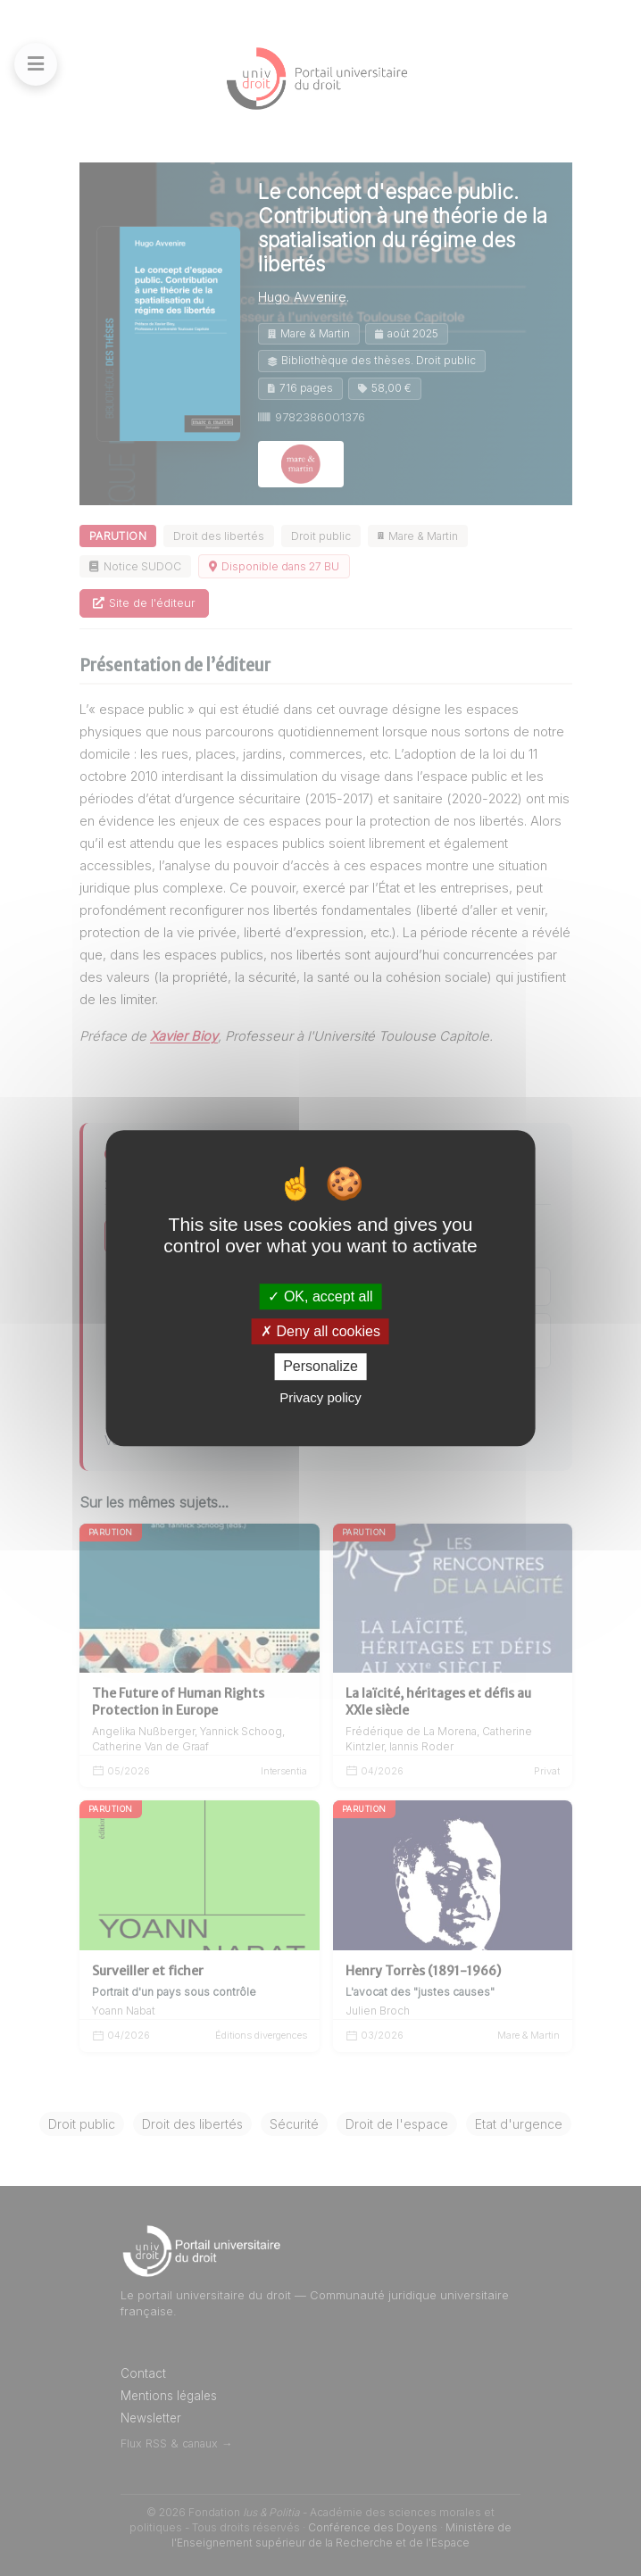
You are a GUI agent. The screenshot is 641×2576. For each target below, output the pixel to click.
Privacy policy (320, 1397)
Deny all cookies (320, 1331)
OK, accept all (320, 1296)
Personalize (320, 1367)
